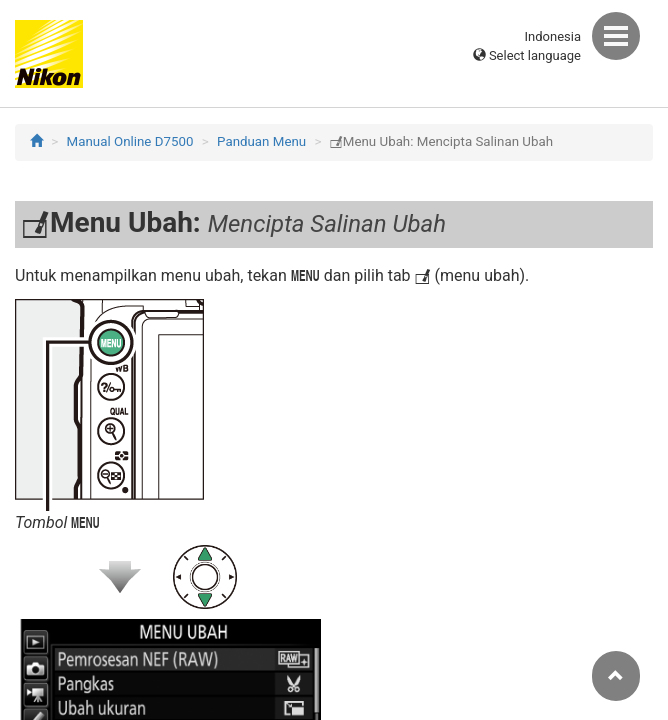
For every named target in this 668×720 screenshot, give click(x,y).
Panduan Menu (261, 141)
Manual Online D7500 (130, 141)
